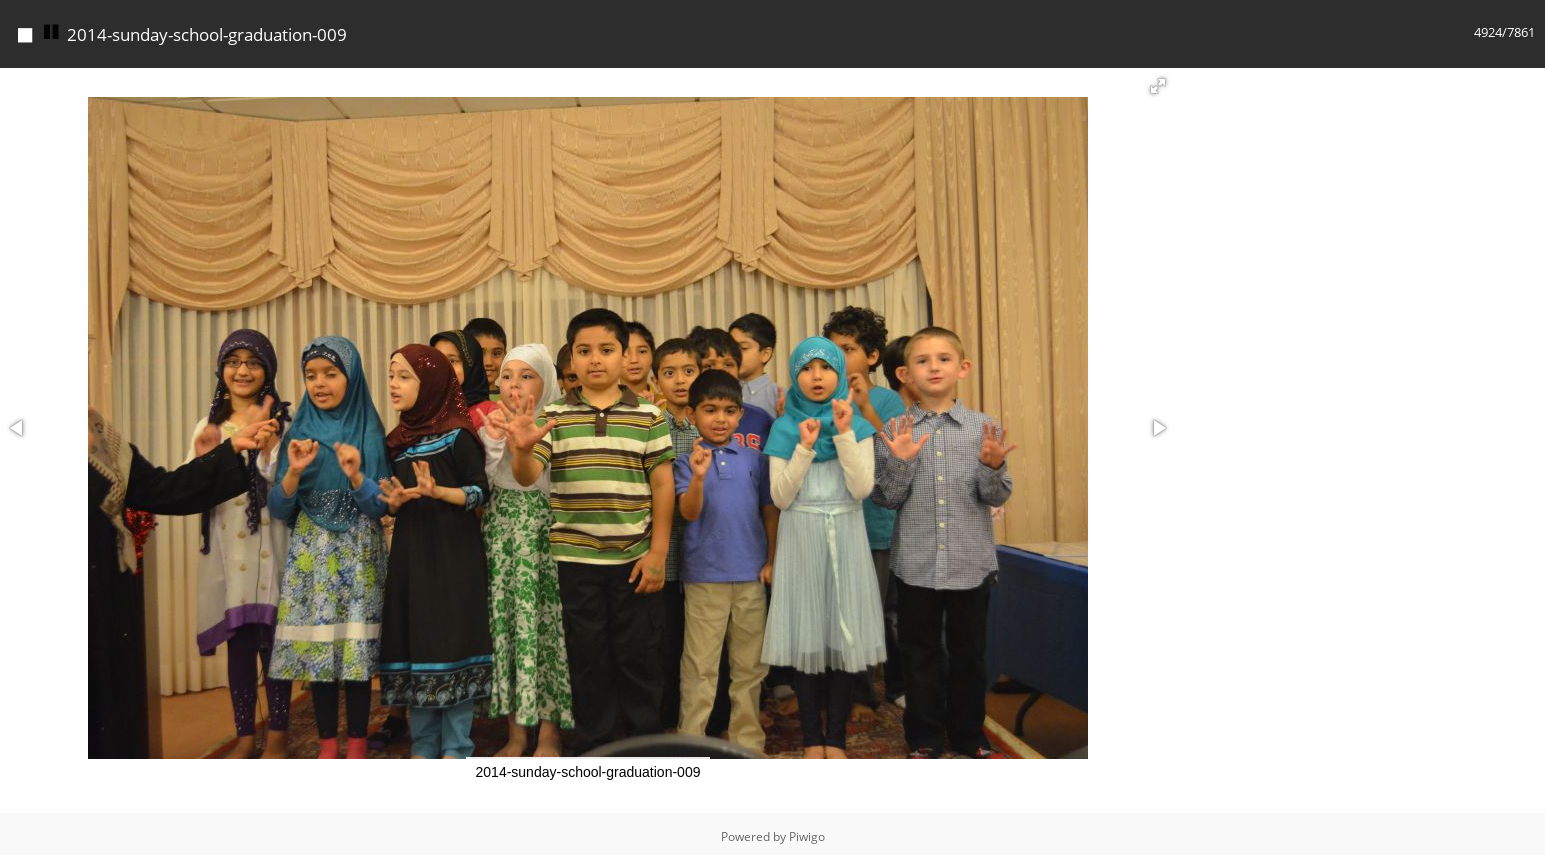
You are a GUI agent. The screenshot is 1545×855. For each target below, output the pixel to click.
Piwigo (807, 836)
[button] (1158, 86)
